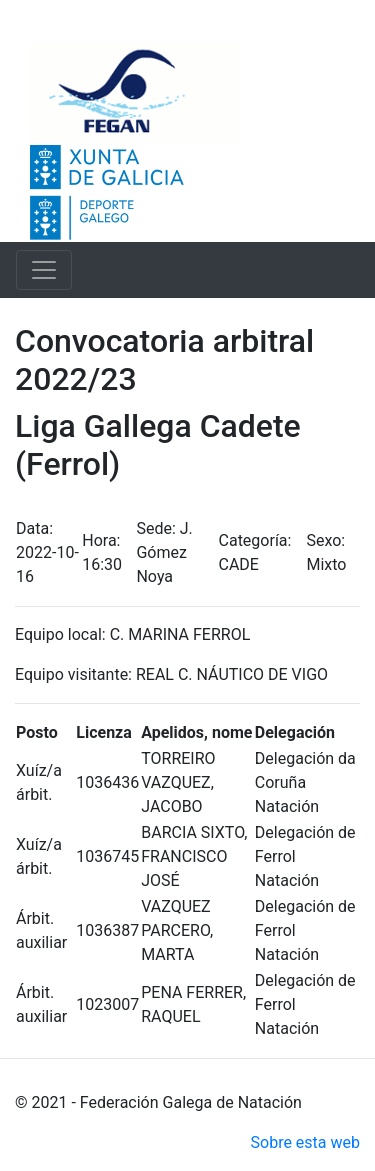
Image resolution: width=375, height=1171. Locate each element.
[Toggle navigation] (44, 270)
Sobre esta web (305, 1142)
